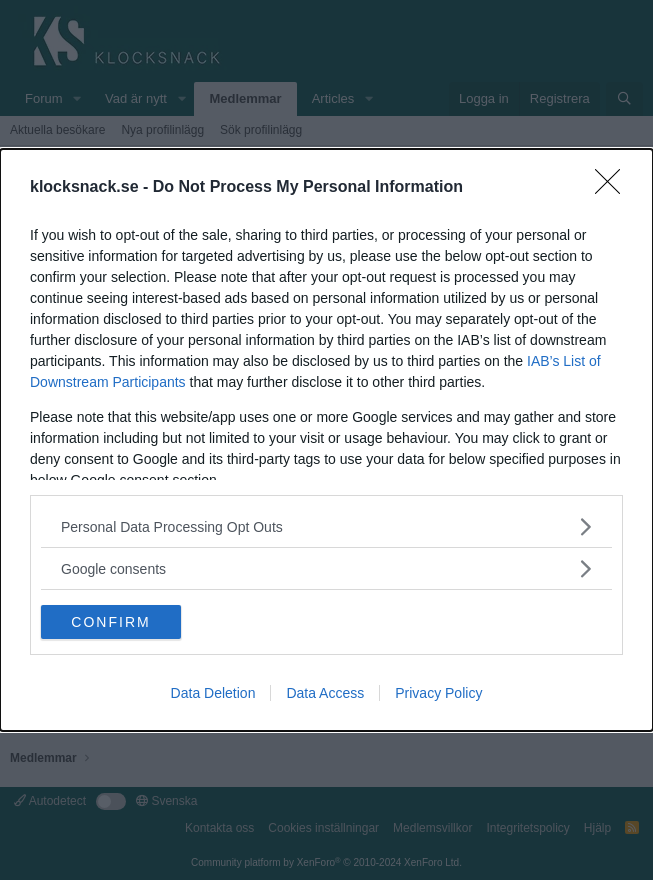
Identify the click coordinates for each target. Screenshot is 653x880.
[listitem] (326, 526)
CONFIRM (110, 621)
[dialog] (326, 440)
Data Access (325, 693)
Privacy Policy (438, 693)
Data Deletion (213, 693)
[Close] (614, 188)
